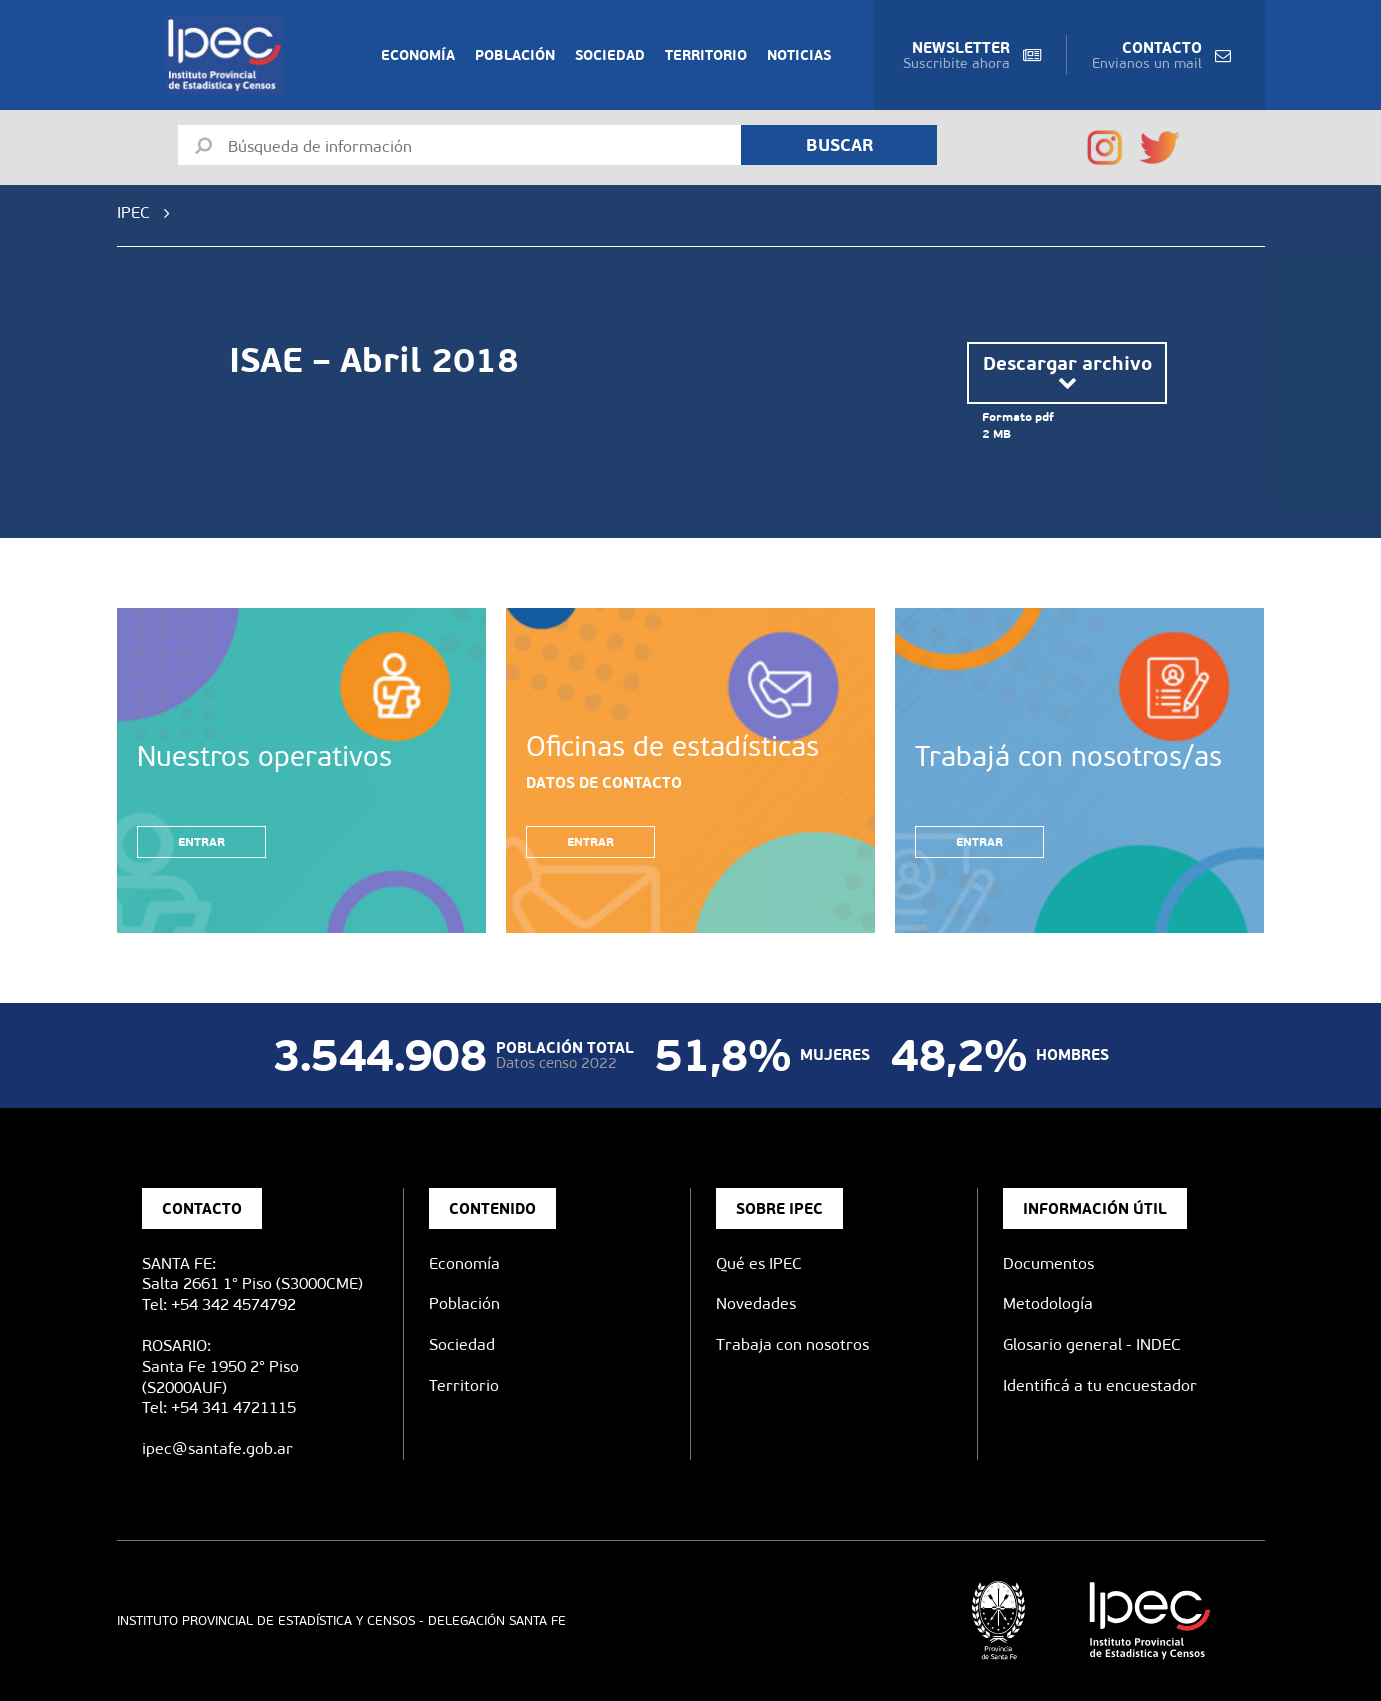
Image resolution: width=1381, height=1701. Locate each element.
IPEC (133, 212)
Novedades (756, 1303)
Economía (418, 55)
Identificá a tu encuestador (1100, 1385)
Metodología (1048, 1303)
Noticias (799, 55)
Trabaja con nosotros (792, 1344)
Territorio (706, 55)
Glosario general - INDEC (1092, 1344)
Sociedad (610, 55)
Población (515, 55)
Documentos (1048, 1263)
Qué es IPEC (759, 1263)
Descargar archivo (1067, 372)
